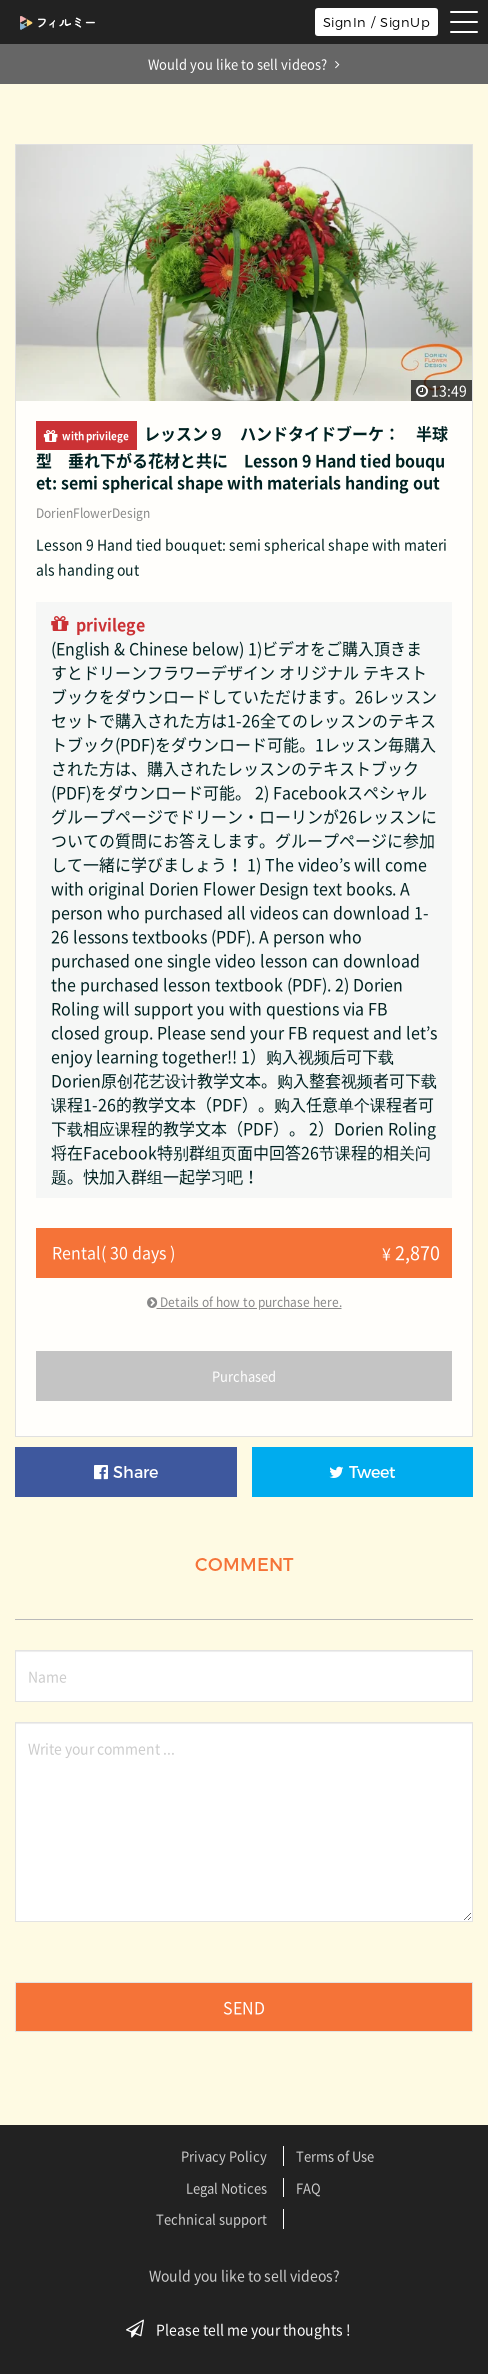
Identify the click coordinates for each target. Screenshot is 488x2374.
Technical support (211, 2218)
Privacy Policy (224, 2155)
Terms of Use (335, 2155)
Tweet (362, 1472)
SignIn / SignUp (377, 22)
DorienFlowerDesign (93, 513)
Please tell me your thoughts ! (244, 2329)
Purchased (244, 1375)
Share (126, 1472)
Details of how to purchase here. (244, 1302)
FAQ (308, 2187)
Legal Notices (226, 2187)
